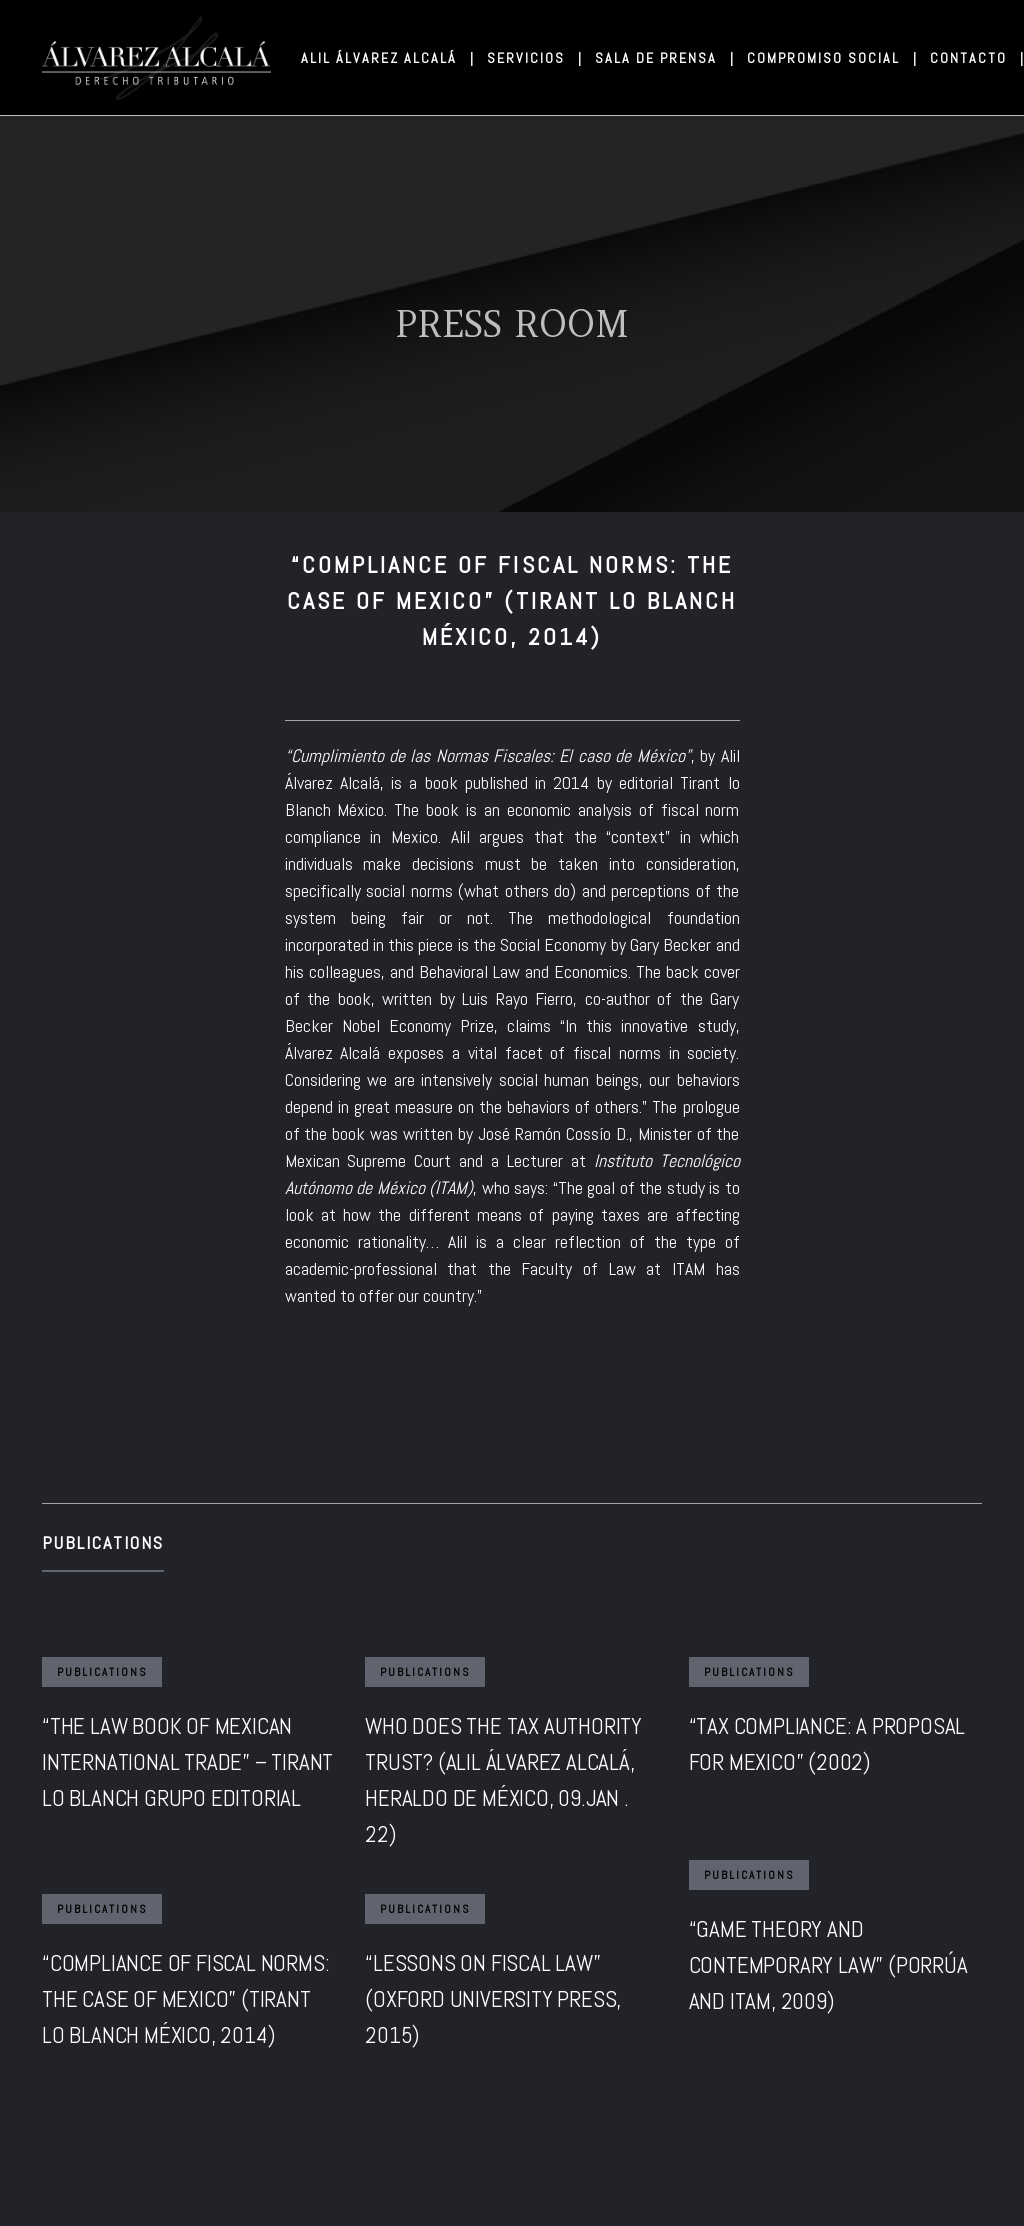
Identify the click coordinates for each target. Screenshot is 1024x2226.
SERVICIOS (533, 58)
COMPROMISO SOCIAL (831, 58)
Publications (103, 1542)
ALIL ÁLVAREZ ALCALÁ (386, 58)
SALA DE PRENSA (663, 58)
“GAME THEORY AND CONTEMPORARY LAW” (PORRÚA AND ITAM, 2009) (828, 1965)
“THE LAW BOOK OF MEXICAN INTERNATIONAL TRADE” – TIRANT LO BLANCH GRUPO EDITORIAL (187, 1762)
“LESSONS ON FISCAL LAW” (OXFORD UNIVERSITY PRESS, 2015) (493, 1999)
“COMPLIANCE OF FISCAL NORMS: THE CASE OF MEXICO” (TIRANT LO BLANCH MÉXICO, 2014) (185, 1999)
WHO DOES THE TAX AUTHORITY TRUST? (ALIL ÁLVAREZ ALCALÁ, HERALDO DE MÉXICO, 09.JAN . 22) (503, 1780)
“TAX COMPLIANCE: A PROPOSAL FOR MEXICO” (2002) (827, 1744)
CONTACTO (976, 58)
